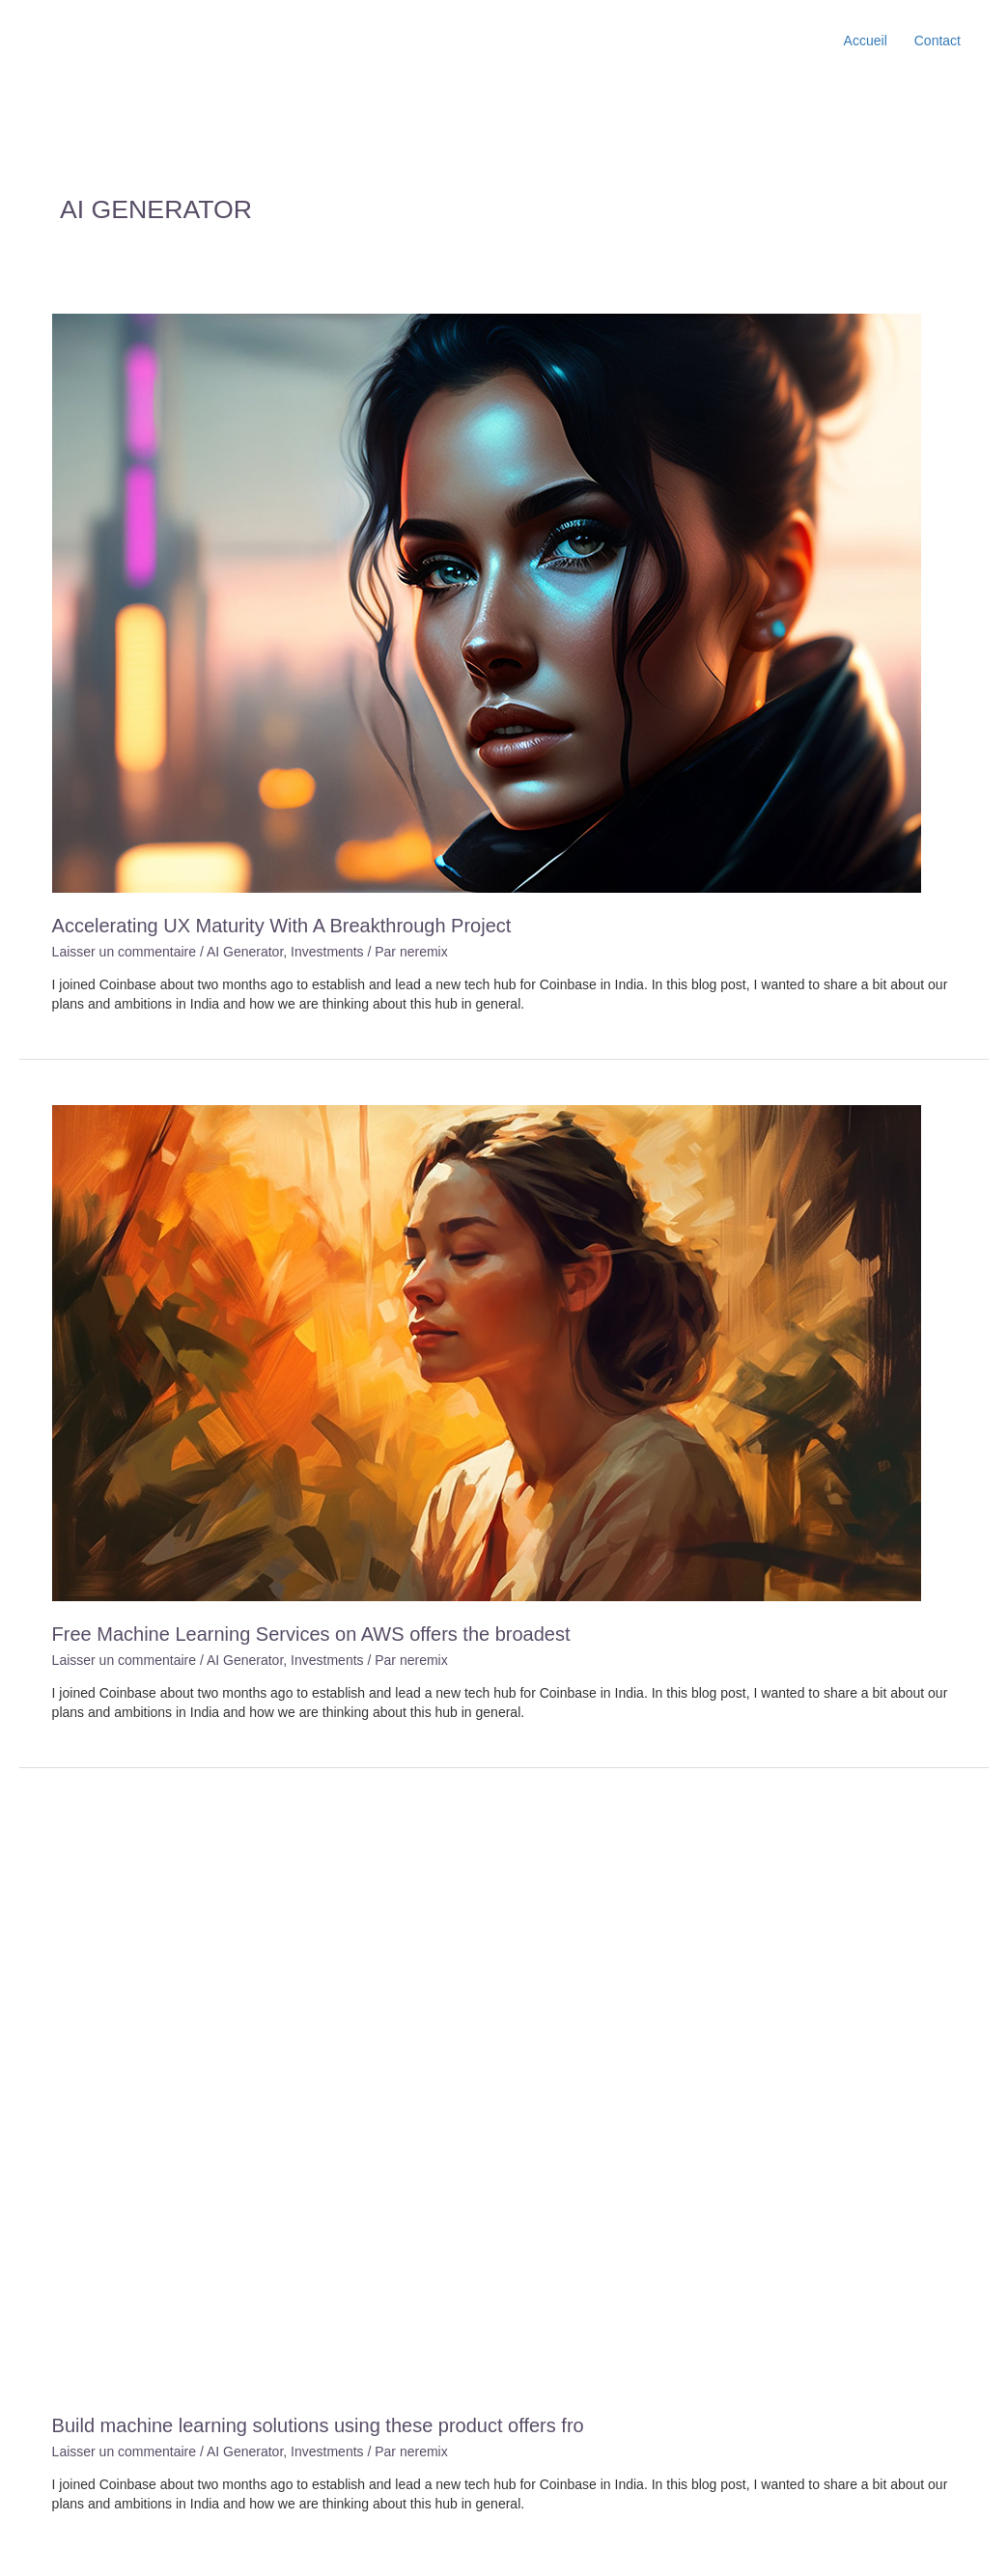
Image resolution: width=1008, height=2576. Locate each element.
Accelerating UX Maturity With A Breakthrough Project (282, 925)
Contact (937, 40)
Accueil (865, 40)
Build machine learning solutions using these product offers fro (318, 2425)
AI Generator (245, 951)
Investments (327, 951)
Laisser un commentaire (124, 951)
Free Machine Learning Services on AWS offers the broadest (311, 1634)
